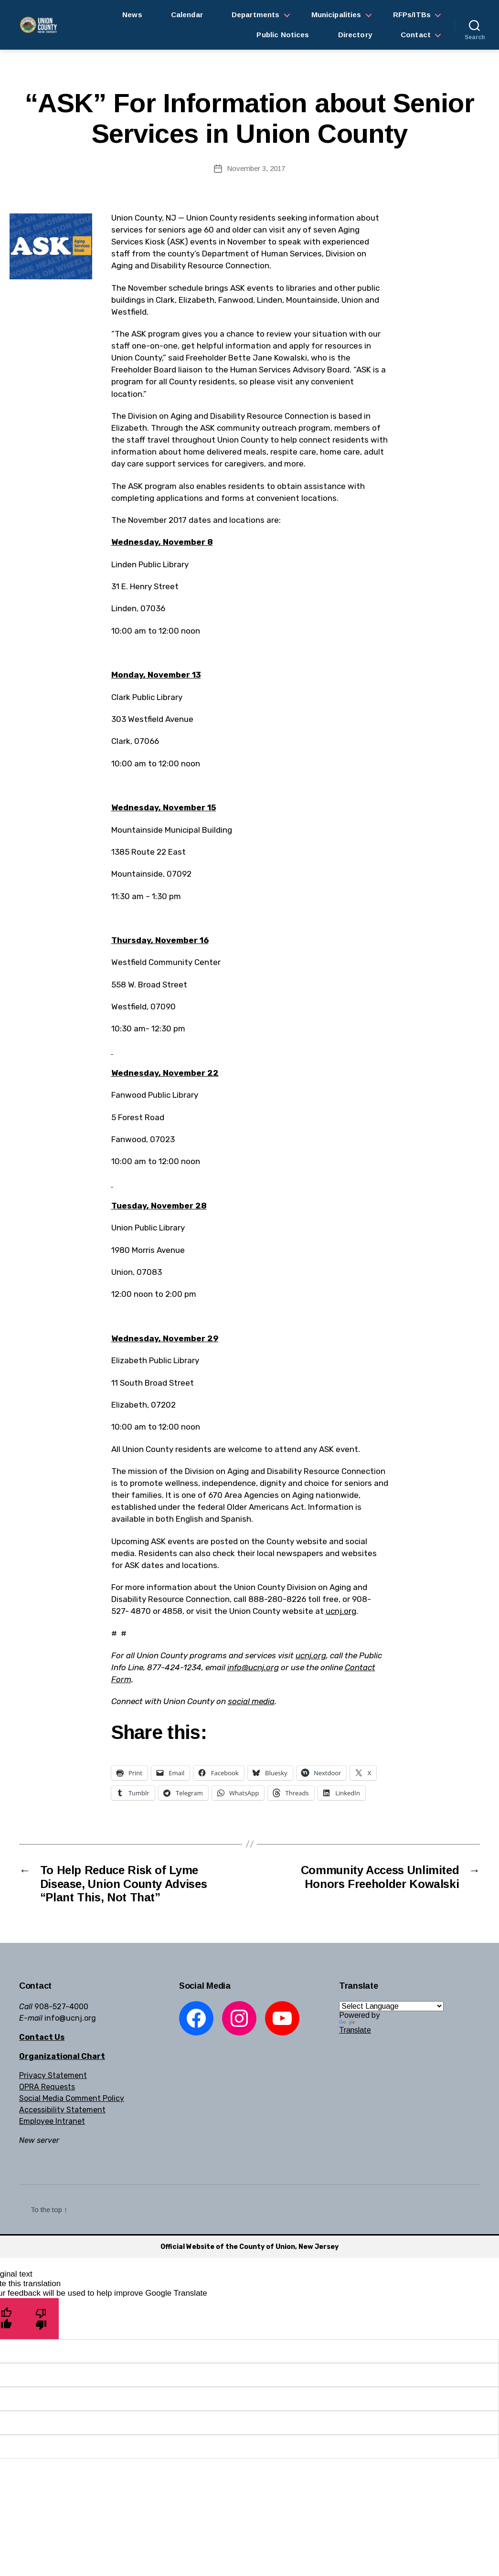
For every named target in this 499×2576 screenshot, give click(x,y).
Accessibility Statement (62, 2109)
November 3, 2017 (256, 168)
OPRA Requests (47, 2086)
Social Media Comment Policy (71, 2098)
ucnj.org (341, 1611)
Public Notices (282, 35)
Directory (355, 35)
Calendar (187, 15)
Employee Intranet (52, 2121)
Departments (256, 15)
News (132, 15)
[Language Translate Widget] (391, 2006)
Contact (416, 35)
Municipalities (336, 15)
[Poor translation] (41, 2318)
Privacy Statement (53, 2075)
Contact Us (41, 2037)
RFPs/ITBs (412, 15)
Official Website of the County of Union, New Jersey (249, 2247)
